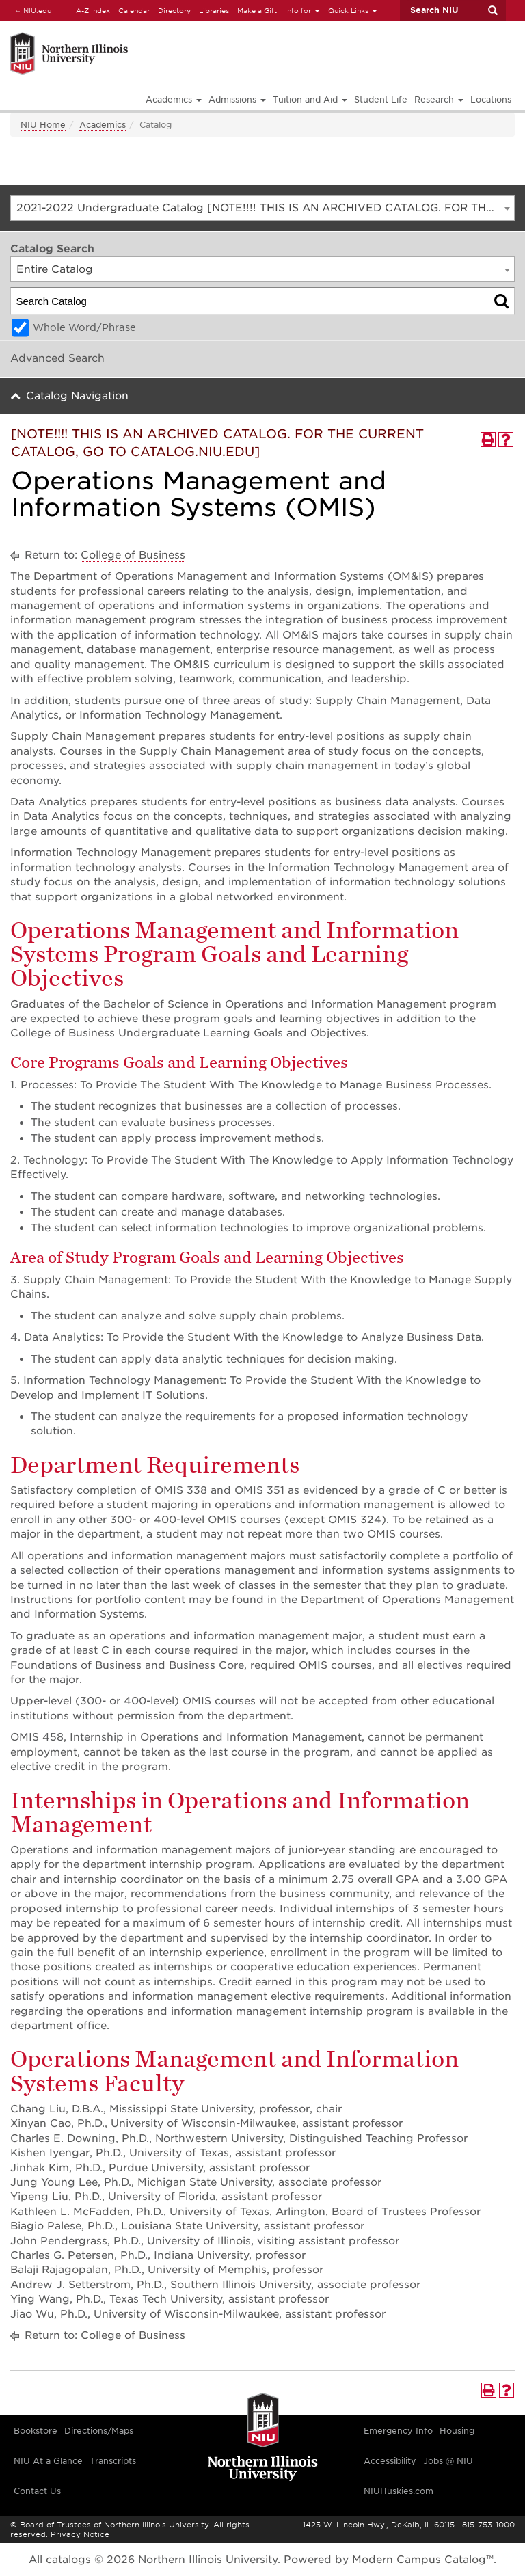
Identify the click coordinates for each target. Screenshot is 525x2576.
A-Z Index (93, 10)
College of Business (133, 555)
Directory (174, 10)
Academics (102, 125)
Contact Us (37, 2491)
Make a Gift (257, 10)
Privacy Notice (80, 2534)
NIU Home (43, 125)
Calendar (134, 10)
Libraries (214, 10)
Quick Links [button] (352, 10)
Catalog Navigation (77, 396)
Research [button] (438, 99)
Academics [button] (174, 99)
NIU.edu (30, 9)
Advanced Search (57, 358)
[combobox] (262, 208)
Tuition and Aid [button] (310, 99)
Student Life (380, 99)
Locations (490, 99)
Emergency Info (398, 2431)
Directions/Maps (98, 2431)
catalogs (68, 2559)
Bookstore (35, 2431)
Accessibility (390, 2461)
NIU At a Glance (48, 2461)
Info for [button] (302, 10)
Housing (457, 2431)
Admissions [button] (237, 99)
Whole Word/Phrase (84, 327)
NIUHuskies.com (398, 2491)
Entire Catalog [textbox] (54, 269)
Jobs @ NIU (448, 2461)
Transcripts (113, 2461)
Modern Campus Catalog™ (423, 2559)
